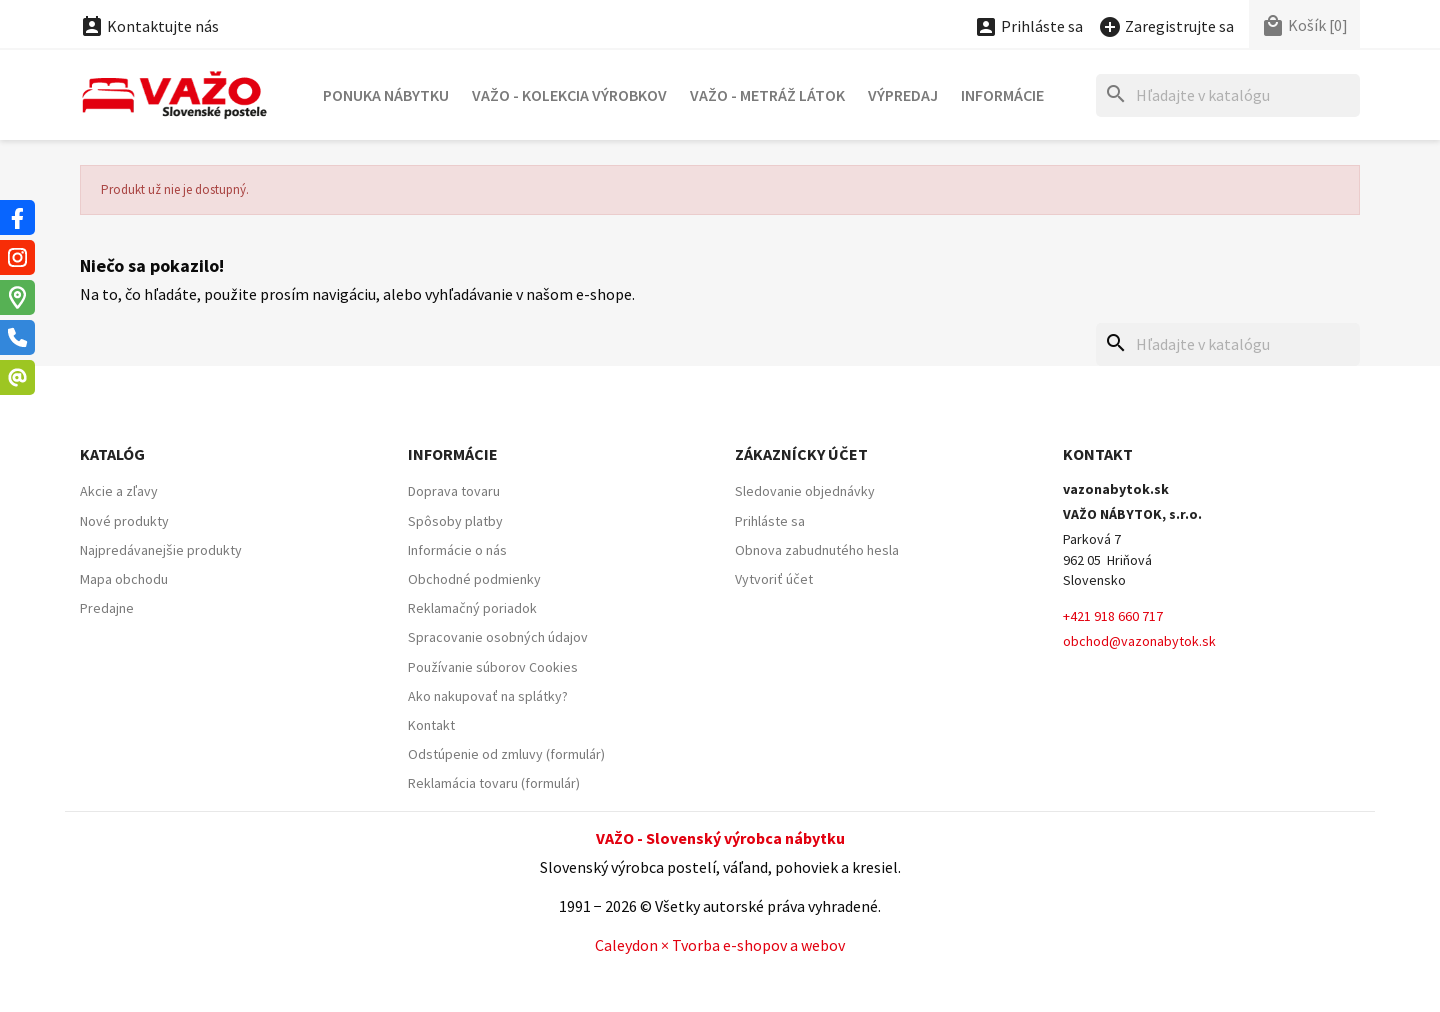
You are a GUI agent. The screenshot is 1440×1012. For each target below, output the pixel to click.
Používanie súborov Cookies (493, 667)
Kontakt (431, 725)
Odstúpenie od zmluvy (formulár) (506, 754)
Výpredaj (903, 95)
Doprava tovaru (454, 491)
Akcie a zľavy (119, 491)
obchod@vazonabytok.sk (1139, 641)
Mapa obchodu (124, 579)
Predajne (107, 608)
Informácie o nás (457, 550)
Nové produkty (124, 521)
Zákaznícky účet (801, 454)
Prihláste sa (770, 521)
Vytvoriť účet (774, 579)
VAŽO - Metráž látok (767, 95)
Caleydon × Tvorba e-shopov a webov (720, 945)
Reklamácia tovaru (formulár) (494, 783)
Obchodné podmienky (474, 579)
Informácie (1002, 95)
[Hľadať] (1228, 95)
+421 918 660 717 (1113, 616)
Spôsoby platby (455, 521)
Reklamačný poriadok (472, 608)
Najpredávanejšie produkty (161, 550)
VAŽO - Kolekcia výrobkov (569, 95)
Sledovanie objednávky (805, 491)
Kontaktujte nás (149, 26)
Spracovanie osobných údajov (498, 637)
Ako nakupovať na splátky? (488, 696)
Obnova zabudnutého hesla (817, 550)
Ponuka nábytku (386, 95)
